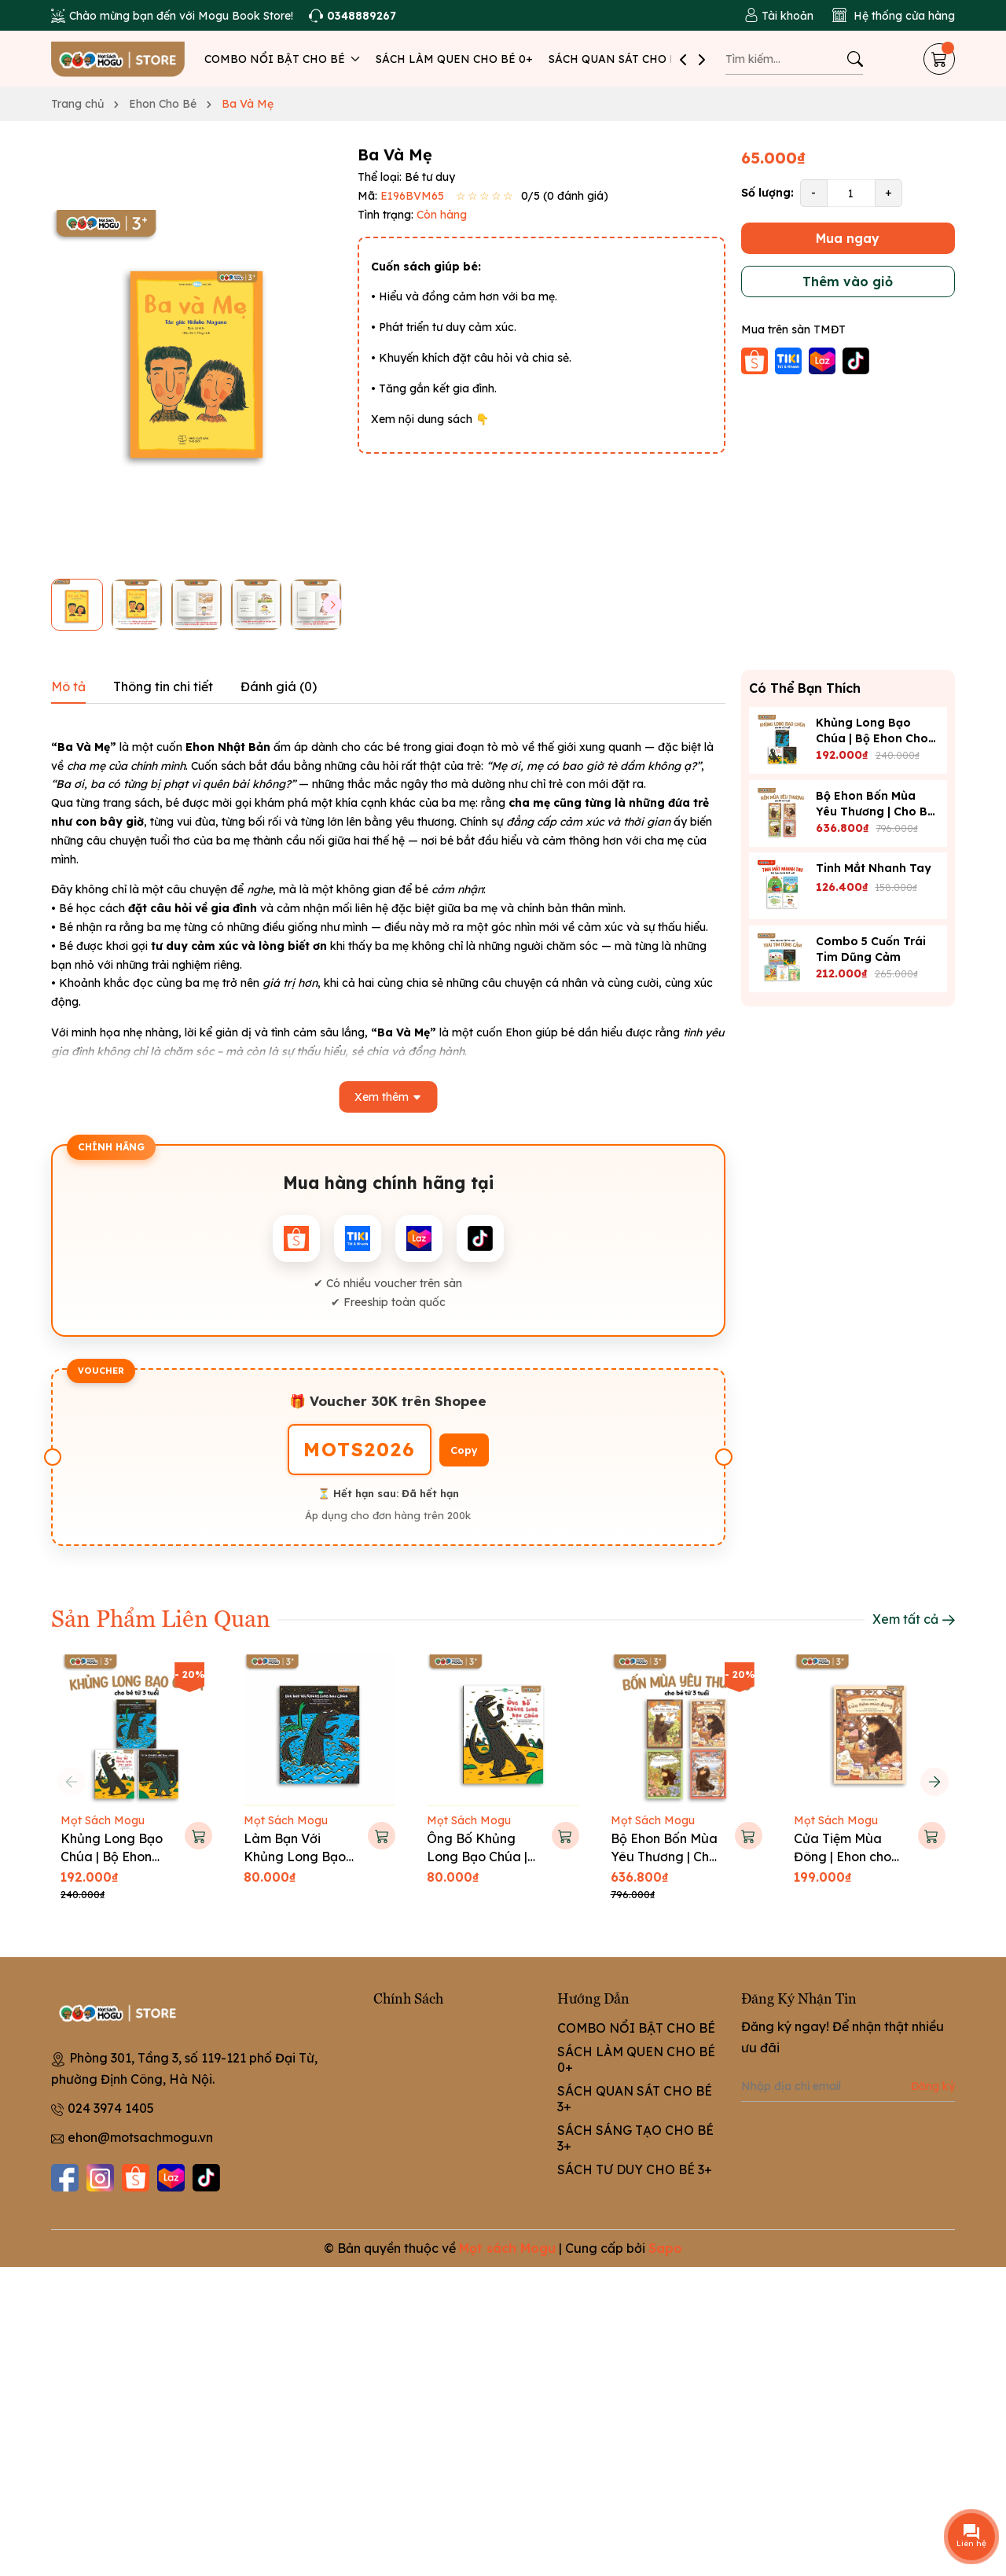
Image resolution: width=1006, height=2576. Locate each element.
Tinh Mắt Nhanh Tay (873, 868)
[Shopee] (135, 2177)
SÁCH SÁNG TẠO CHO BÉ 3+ (635, 2138)
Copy (464, 1450)
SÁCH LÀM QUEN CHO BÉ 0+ (454, 59)
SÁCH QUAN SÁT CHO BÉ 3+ (625, 59)
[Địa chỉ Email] (848, 2086)
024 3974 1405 (111, 2108)
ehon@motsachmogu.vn (140, 2137)
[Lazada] (171, 2177)
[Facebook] (65, 2177)
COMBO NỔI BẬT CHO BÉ (282, 59)
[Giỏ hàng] (939, 59)
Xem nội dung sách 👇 (430, 419)
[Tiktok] (206, 2177)
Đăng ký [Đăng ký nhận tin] (933, 2086)
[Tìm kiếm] (855, 59)
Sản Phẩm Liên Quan (160, 1617)
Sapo (665, 2248)
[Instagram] (100, 2177)
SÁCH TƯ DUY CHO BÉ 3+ (634, 2169)
